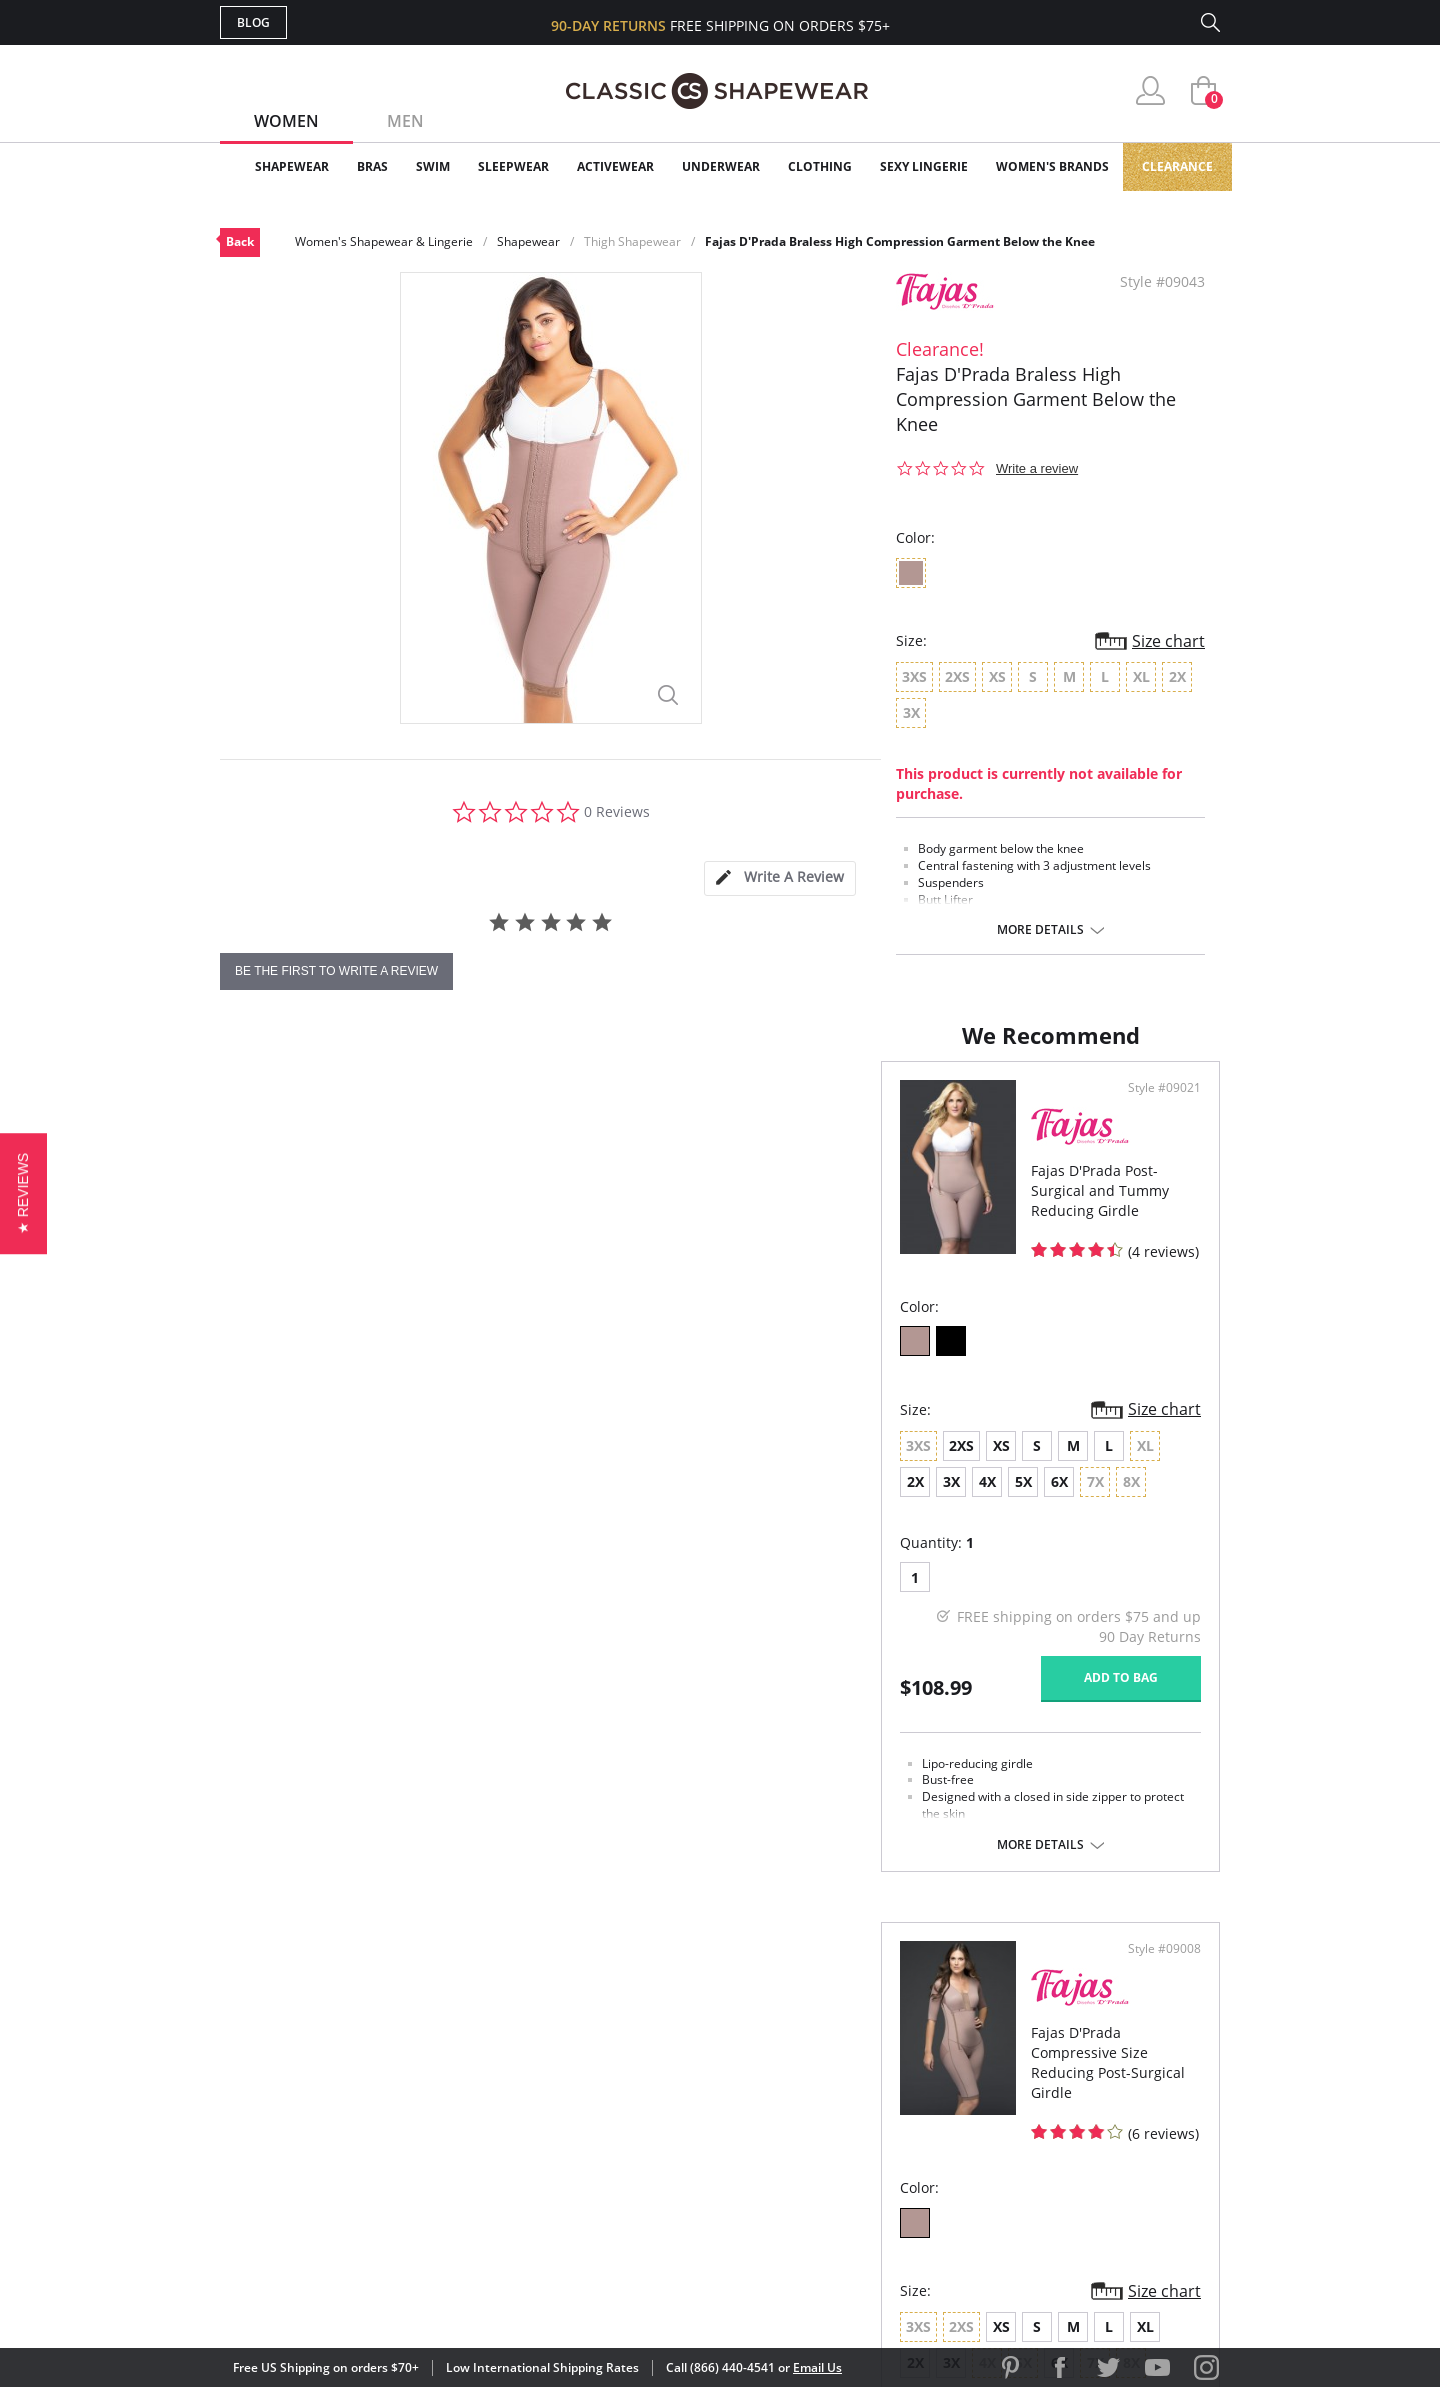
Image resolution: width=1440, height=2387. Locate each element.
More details (1040, 930)
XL (987, 1463)
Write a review (1037, 468)
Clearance (1177, 166)
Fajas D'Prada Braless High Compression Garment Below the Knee (900, 241)
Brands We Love (879, 2090)
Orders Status (613, 2090)
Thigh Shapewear (632, 241)
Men (405, 121)
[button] (23, 1193)
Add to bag (611, 1694)
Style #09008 (1157, 1108)
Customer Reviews (889, 2058)
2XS (300, 1463)
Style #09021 (654, 1108)
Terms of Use (376, 2296)
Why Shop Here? (878, 2025)
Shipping (589, 2122)
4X (592, 1463)
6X (664, 1463)
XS (340, 1463)
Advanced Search (623, 2025)
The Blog (853, 2122)
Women (286, 121)
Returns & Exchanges (639, 2155)
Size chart (1168, 641)
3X (556, 1463)
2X (520, 1463)
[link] (1033, 2257)
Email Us (817, 2367)
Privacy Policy (873, 2155)
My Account (604, 2058)
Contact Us (601, 2187)
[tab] (780, 878)
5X (628, 1463)
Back (240, 241)
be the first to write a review (336, 971)
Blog (253, 22)
